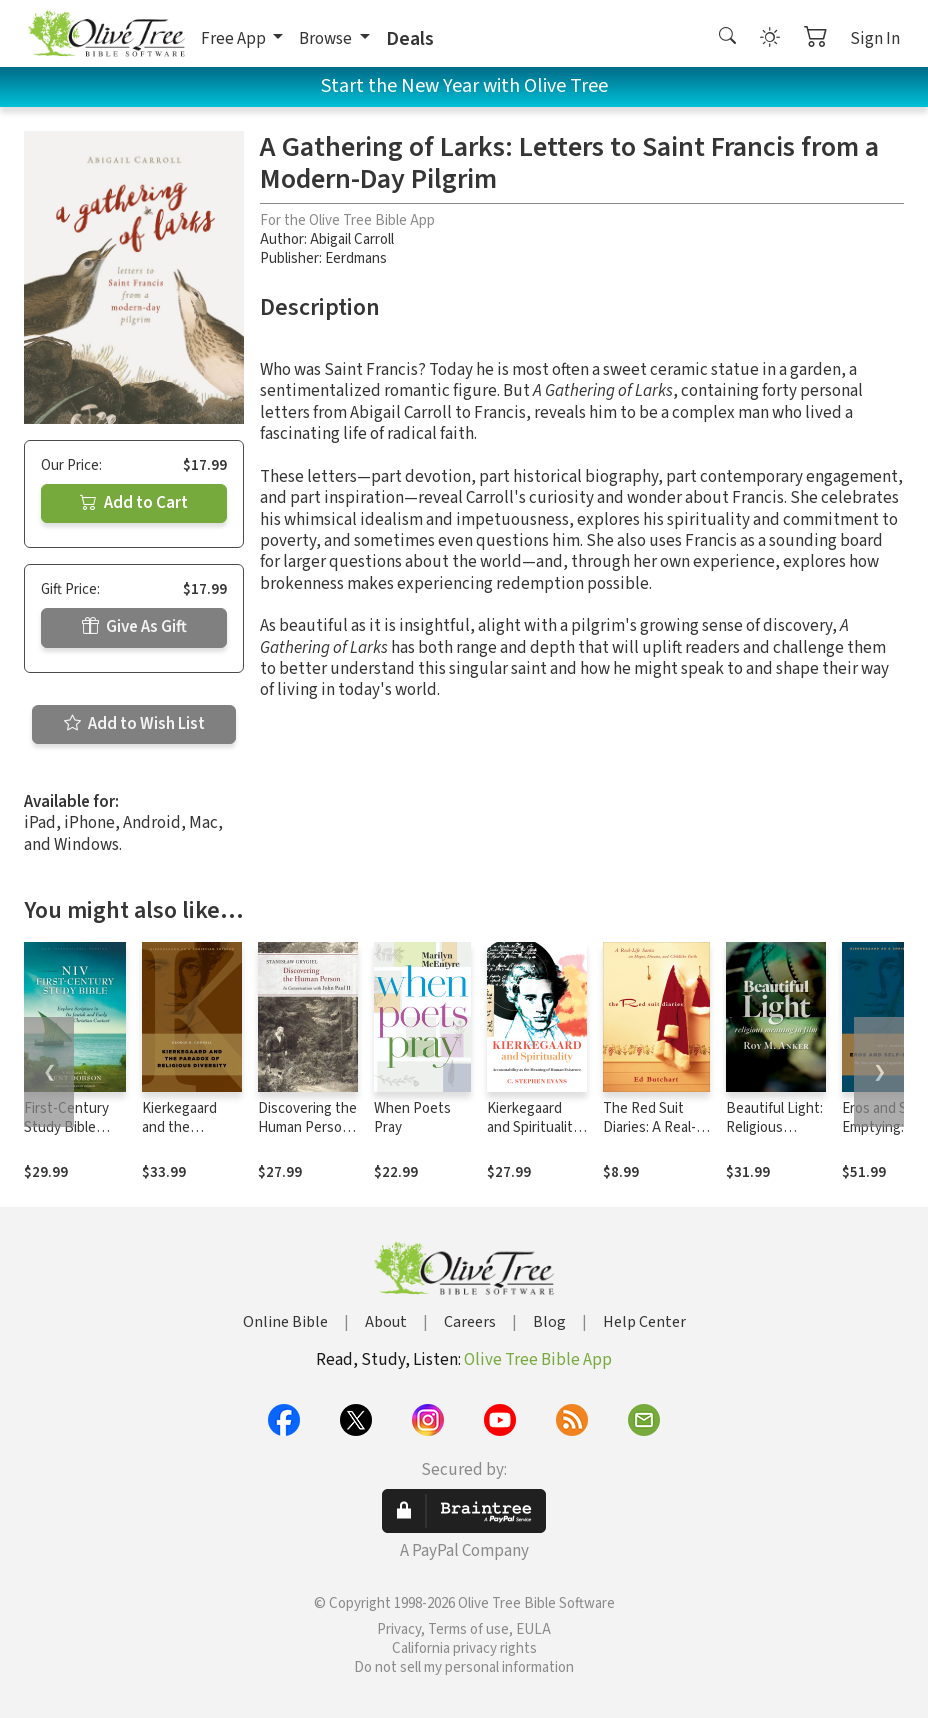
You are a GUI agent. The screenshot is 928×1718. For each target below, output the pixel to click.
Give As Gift (134, 627)
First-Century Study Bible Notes (66, 1127)
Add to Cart (134, 503)
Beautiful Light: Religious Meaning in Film (774, 1127)
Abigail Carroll (352, 239)
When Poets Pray (412, 1118)
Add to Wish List (134, 724)
